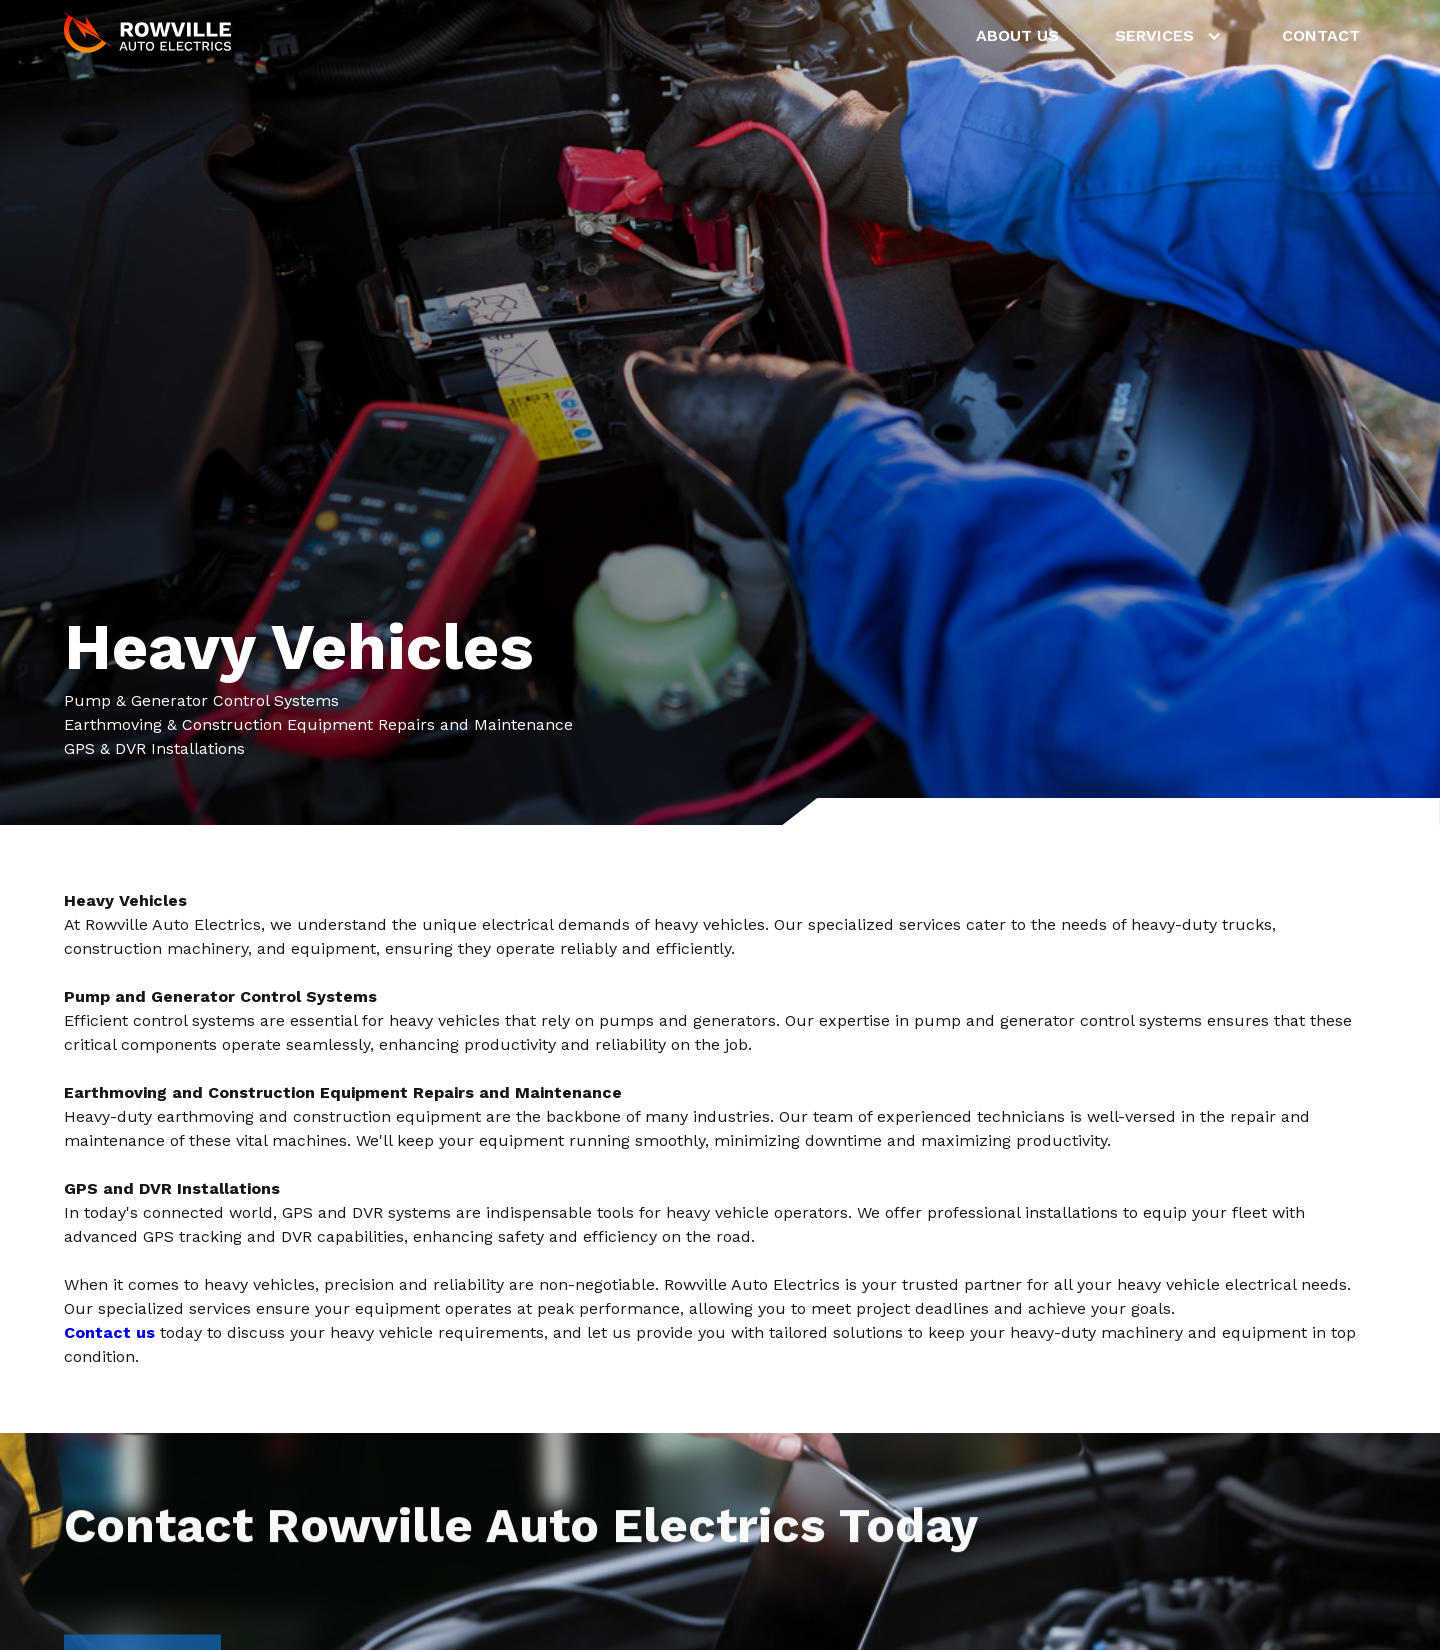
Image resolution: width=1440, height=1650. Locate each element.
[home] (148, 36)
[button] (1170, 36)
